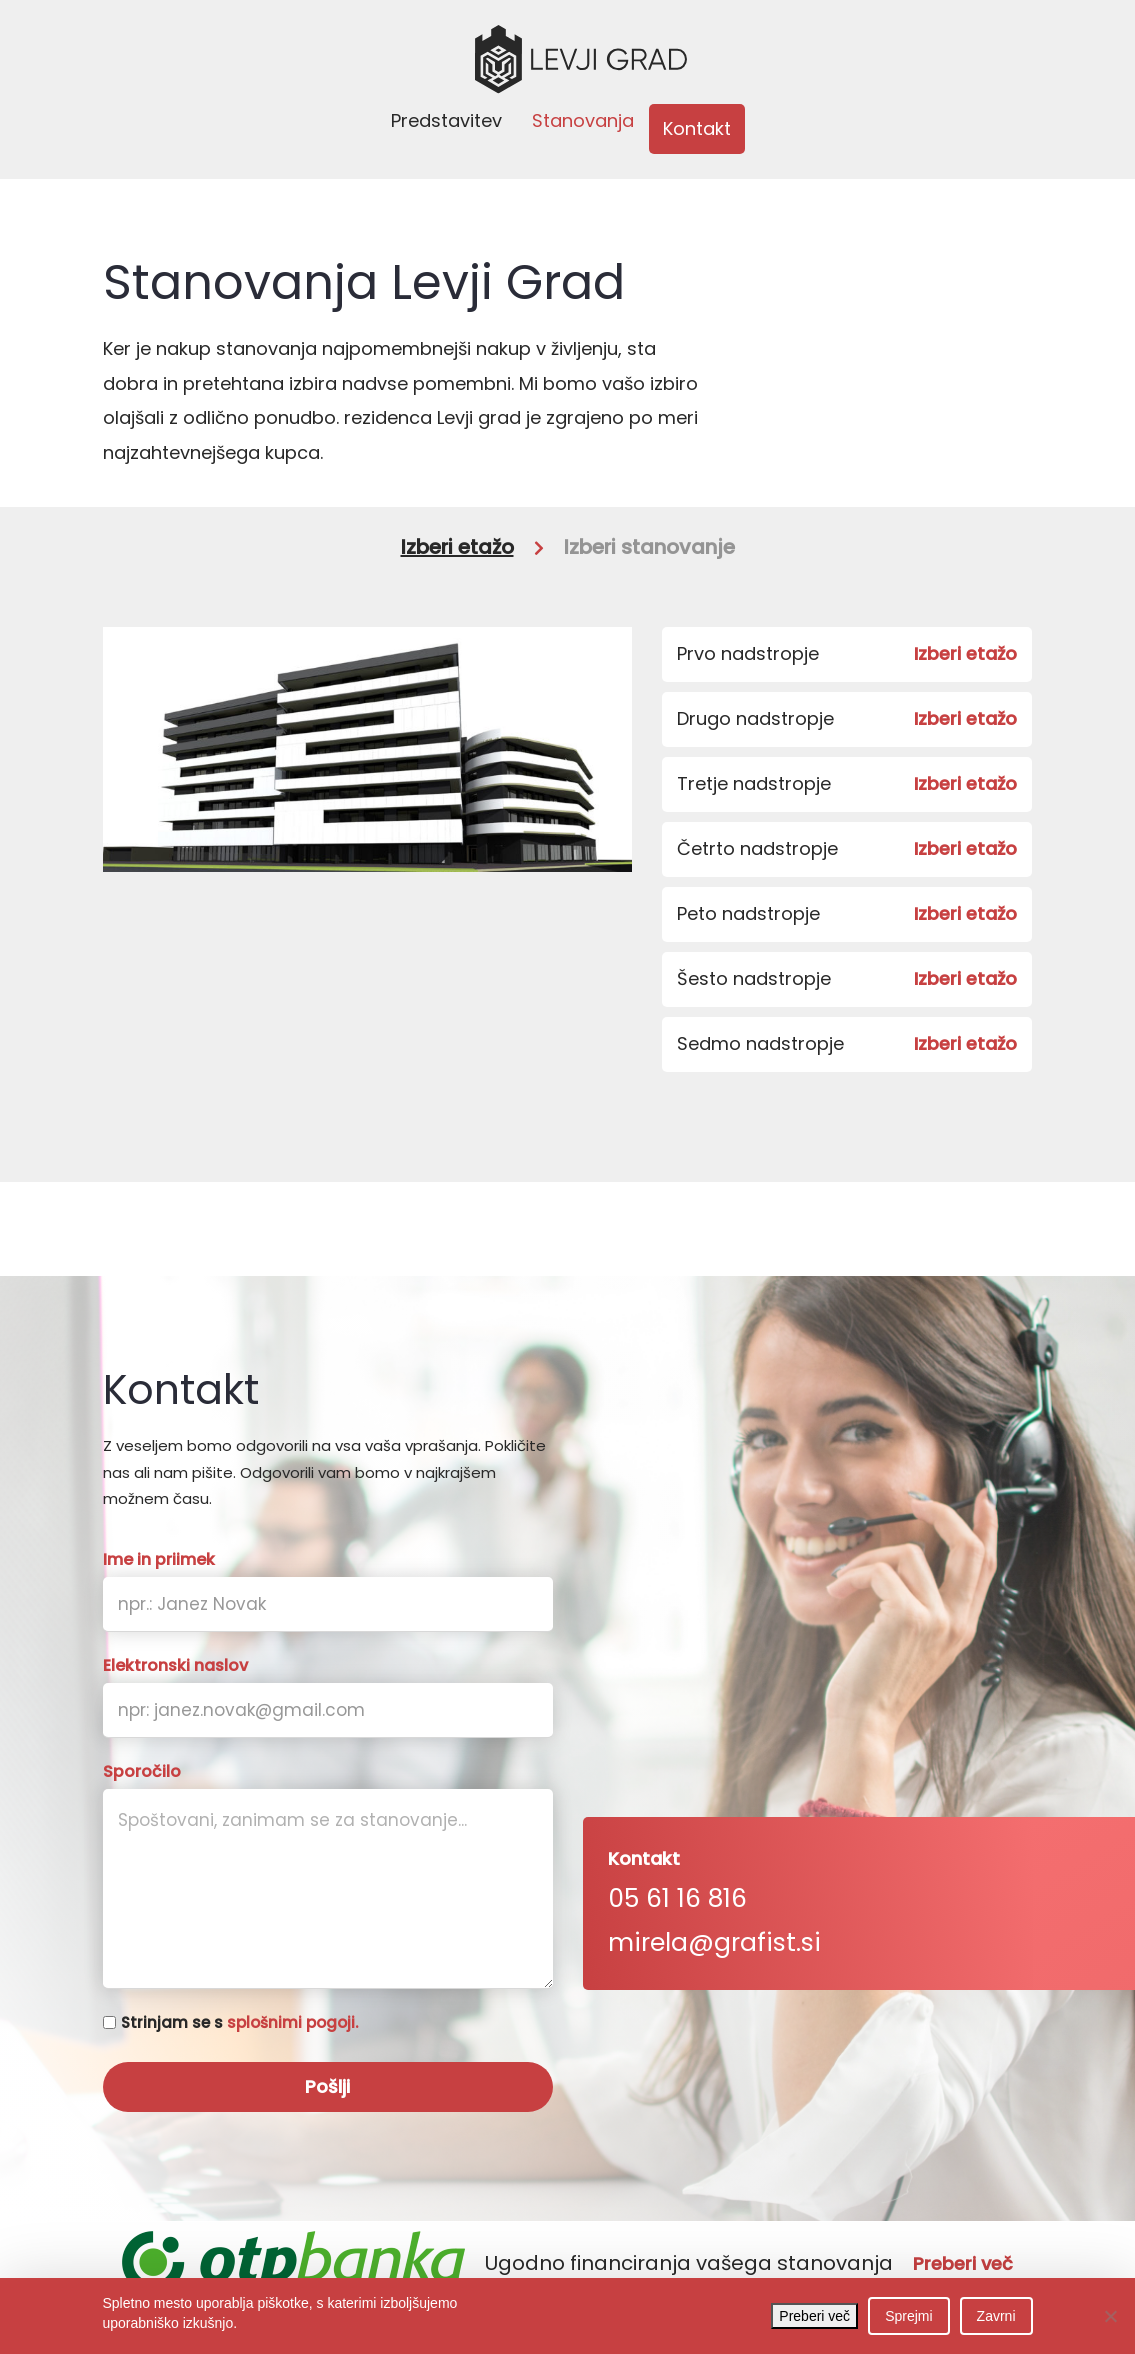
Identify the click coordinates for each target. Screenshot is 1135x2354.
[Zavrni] (1110, 2316)
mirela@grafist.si (714, 1942)
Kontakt (697, 128)
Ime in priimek (159, 1560)
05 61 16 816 (677, 1898)
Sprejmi (908, 2316)
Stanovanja (583, 120)
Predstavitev (446, 120)
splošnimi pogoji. (292, 2022)
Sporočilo (142, 1772)
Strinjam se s (239, 2022)
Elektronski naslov (175, 1666)
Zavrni (996, 2316)
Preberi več (963, 2264)
